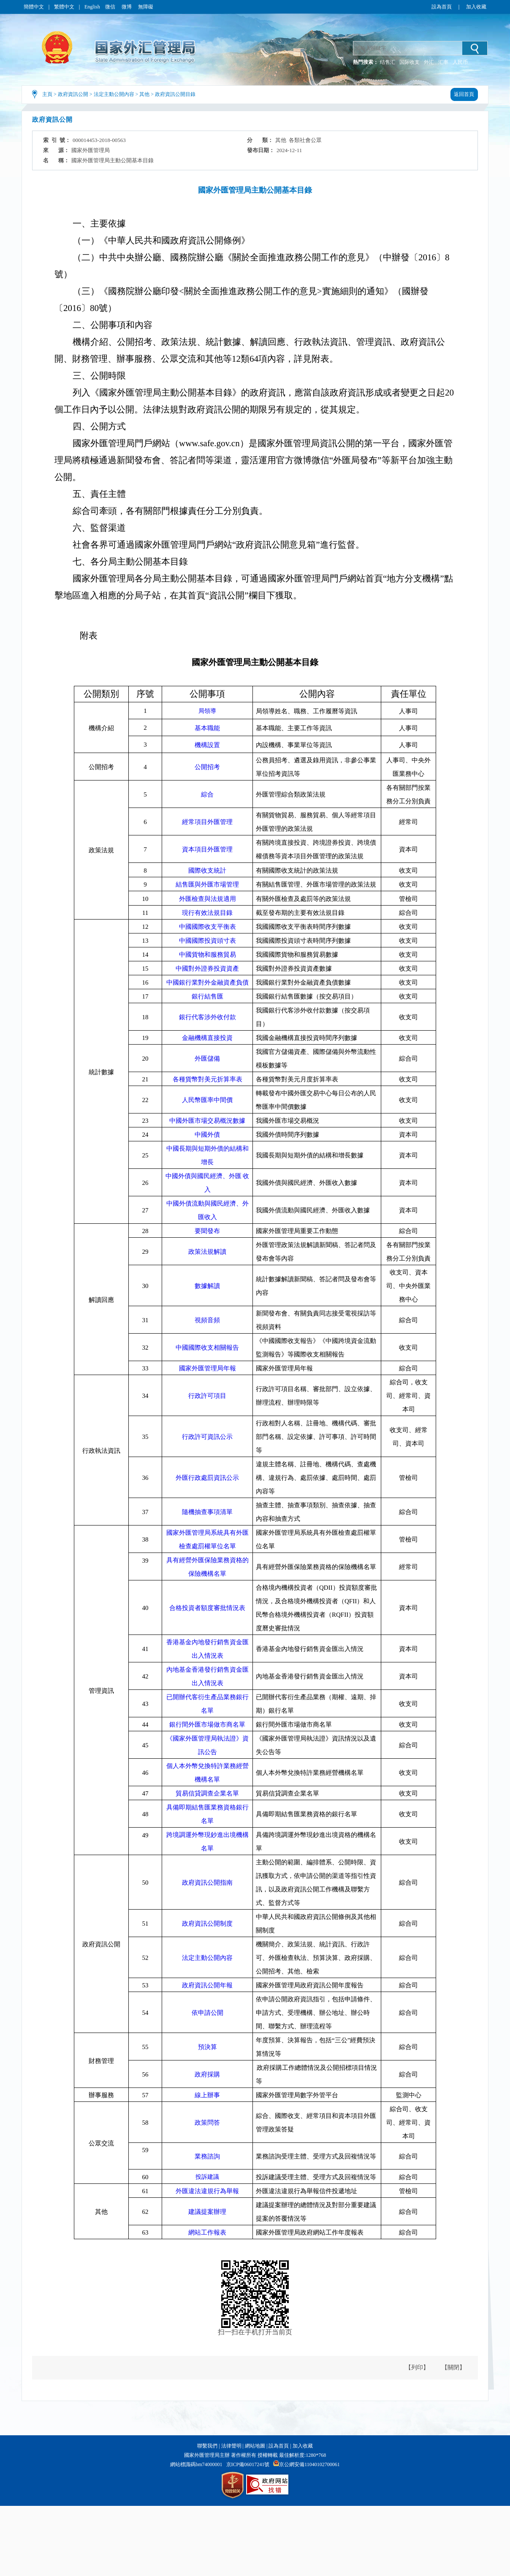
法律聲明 (231, 2446)
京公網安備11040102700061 (309, 2464)
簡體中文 (34, 7)
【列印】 (417, 2367)
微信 (111, 7)
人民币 (460, 62)
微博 (127, 7)
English (92, 7)
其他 (144, 94)
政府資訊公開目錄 (175, 94)
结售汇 (387, 62)
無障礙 (145, 7)
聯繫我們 (207, 2446)
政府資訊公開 (73, 94)
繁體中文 (64, 7)
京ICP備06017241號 (248, 2464)
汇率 (443, 62)
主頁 (47, 94)
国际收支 (409, 62)
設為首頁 (441, 7)
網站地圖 (255, 2446)
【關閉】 (453, 2367)
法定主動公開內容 (114, 94)
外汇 (429, 62)
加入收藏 (476, 7)
